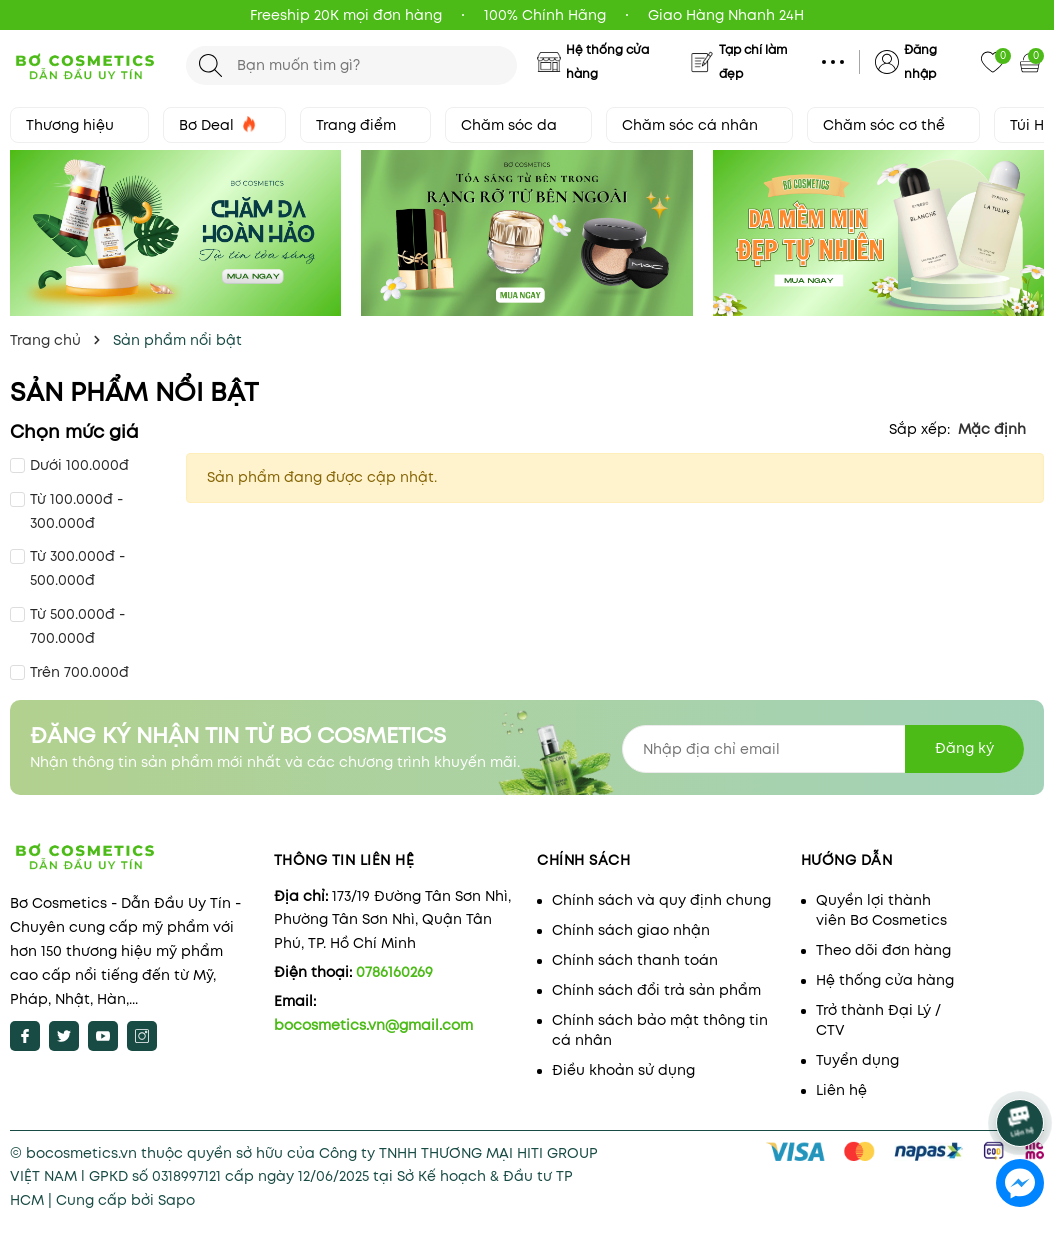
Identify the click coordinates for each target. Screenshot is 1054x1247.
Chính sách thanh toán (635, 960)
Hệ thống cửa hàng (885, 980)
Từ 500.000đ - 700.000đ (77, 626)
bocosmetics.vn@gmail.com (373, 1025)
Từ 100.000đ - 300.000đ (76, 511)
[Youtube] (103, 1036)
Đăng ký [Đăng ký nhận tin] (964, 748)
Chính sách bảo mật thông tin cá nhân (660, 1030)
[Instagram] (142, 1036)
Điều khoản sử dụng (623, 1070)
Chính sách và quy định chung (661, 900)
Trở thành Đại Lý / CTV (878, 1020)
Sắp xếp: (919, 429)
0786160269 (394, 972)
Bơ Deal (224, 125)
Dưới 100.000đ (79, 465)
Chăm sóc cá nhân (699, 125)
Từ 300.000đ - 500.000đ (77, 568)
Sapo (176, 1200)
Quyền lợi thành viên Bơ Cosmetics (881, 910)
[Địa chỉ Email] (823, 749)
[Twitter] (64, 1036)
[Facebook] (25, 1036)
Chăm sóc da (518, 125)
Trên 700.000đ (79, 672)
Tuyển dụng (857, 1060)
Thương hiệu (79, 125)
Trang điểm (365, 125)
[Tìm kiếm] (210, 65)
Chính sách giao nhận (631, 930)
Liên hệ (841, 1090)
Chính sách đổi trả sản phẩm (656, 990)
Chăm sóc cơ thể (893, 125)
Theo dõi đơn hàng (883, 950)
